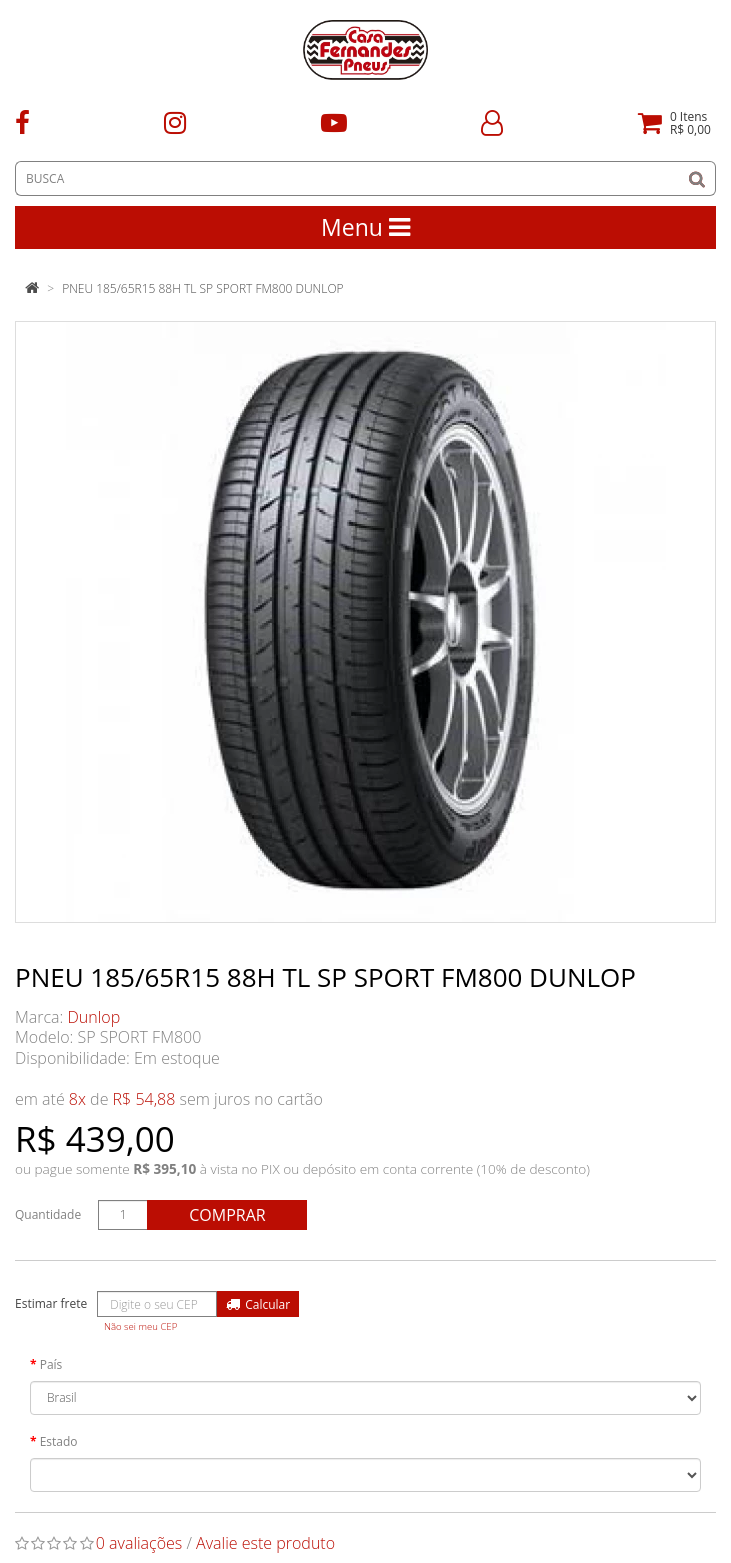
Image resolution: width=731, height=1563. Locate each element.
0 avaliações (139, 1543)
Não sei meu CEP (140, 1326)
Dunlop (94, 1017)
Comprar (227, 1215)
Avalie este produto (265, 1543)
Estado (59, 1441)
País (51, 1364)
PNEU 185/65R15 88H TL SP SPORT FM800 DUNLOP (202, 288)
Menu (365, 227)
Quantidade (48, 1214)
